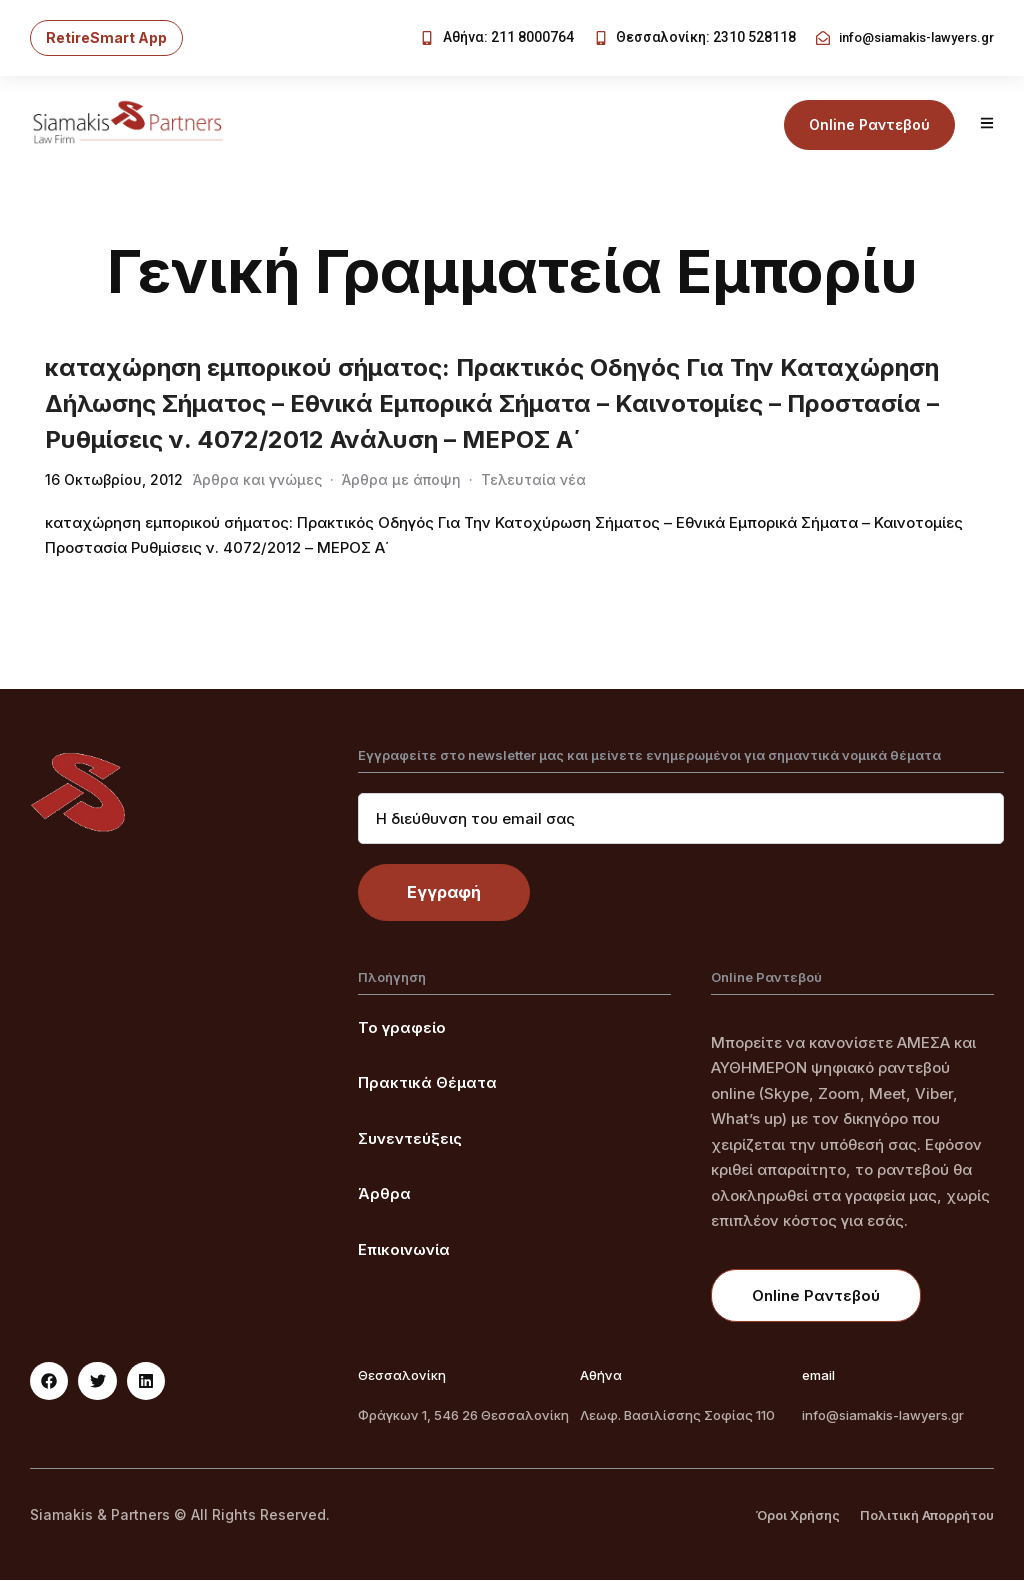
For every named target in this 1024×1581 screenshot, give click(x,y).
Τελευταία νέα (533, 480)
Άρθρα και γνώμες (257, 480)
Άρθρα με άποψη (401, 480)
